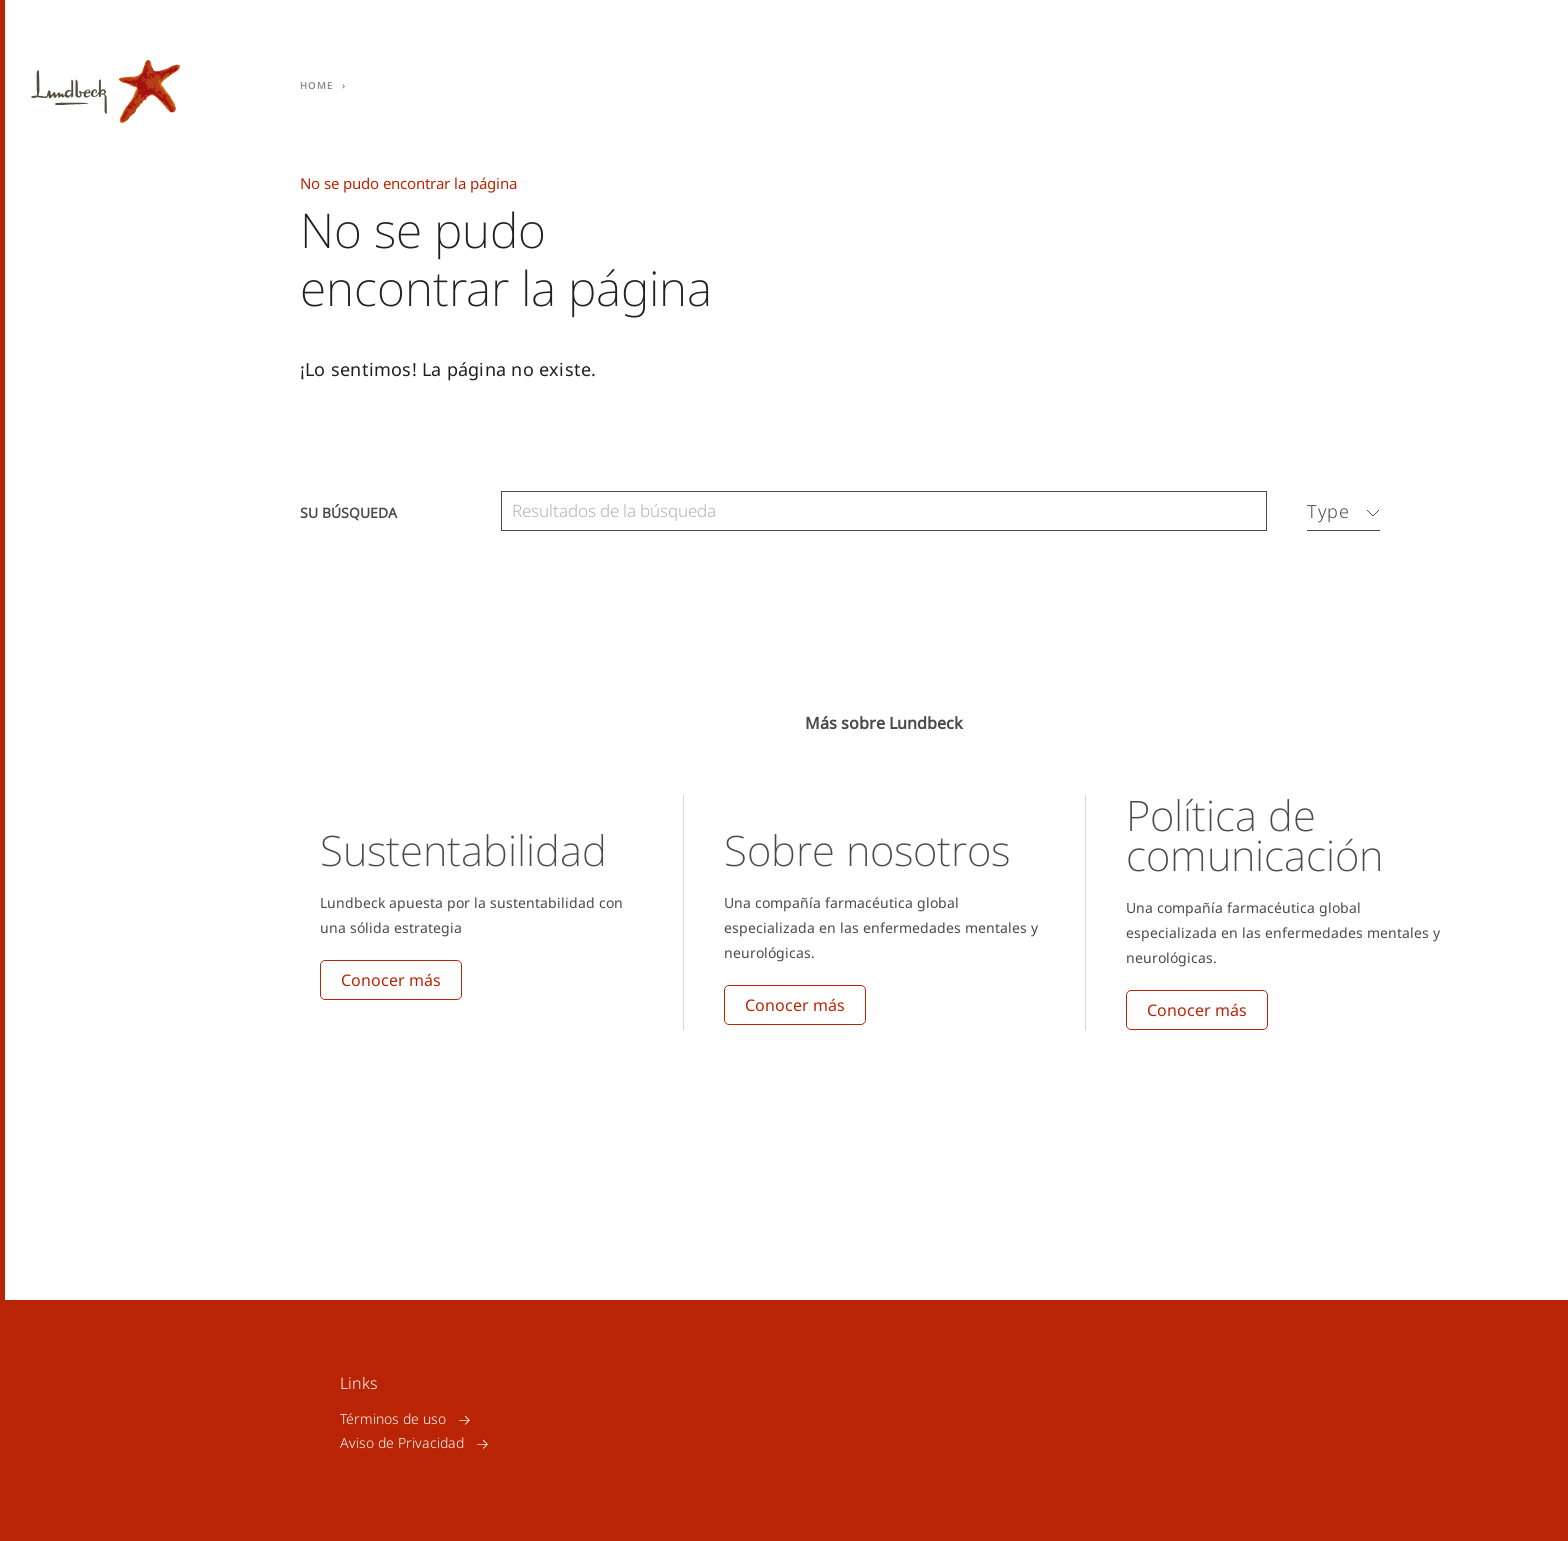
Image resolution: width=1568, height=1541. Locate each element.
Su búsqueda (348, 511)
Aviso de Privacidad (402, 1443)
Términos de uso (393, 1419)
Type (1328, 511)
